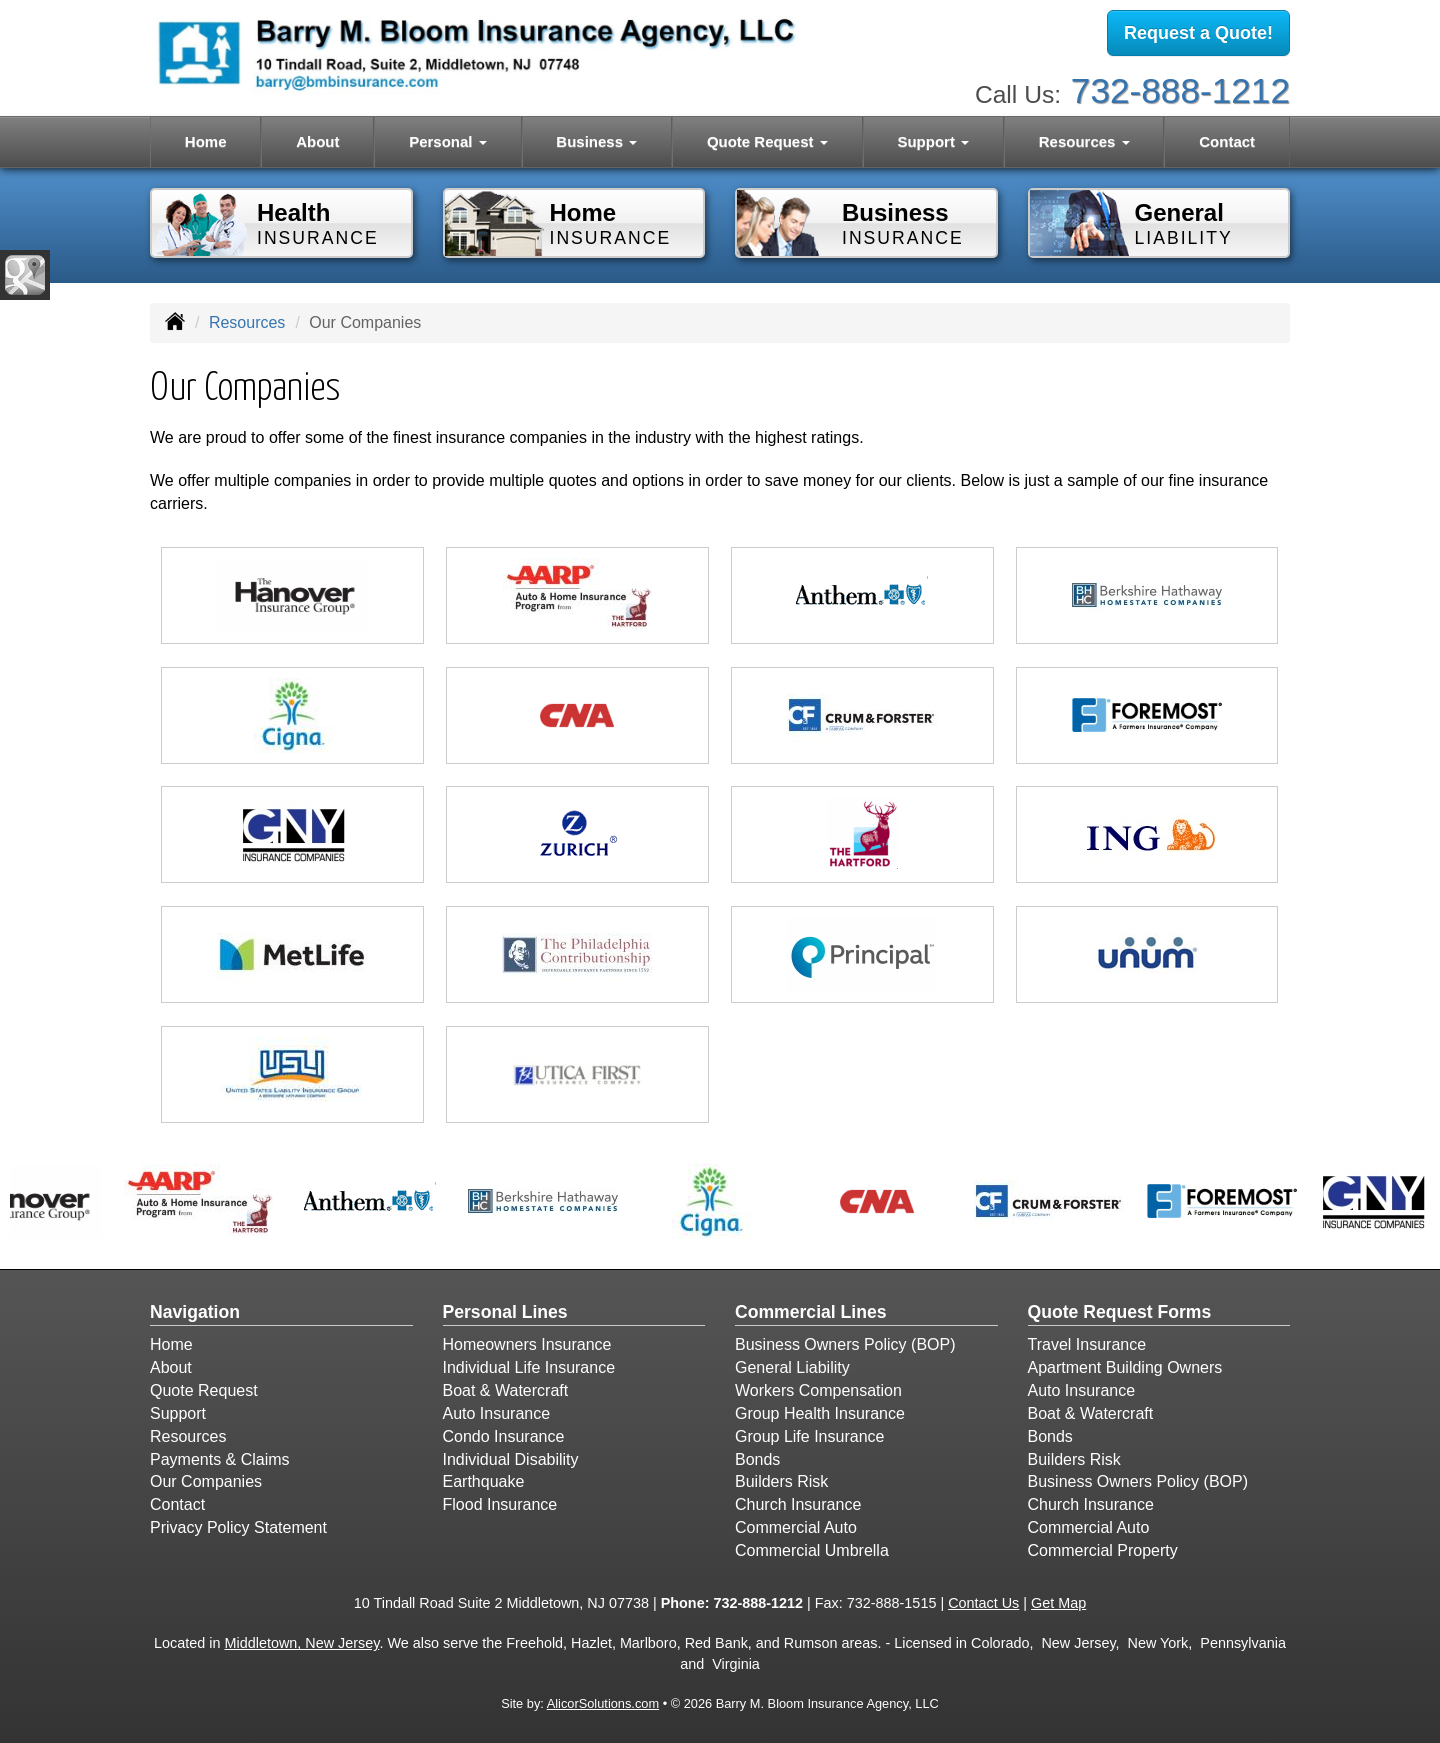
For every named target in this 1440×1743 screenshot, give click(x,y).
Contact (1227, 141)
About (317, 141)
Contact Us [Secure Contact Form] (983, 1603)
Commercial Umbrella (812, 1550)
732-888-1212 (1180, 90)
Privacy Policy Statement (238, 1527)
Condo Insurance (504, 1436)
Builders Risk (781, 1481)
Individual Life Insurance (529, 1367)
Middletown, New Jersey (302, 1643)
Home (206, 141)
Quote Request (204, 1390)
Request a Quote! (1198, 33)
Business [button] (596, 141)
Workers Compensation (818, 1390)
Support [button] (933, 141)
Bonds (757, 1459)
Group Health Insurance (820, 1413)
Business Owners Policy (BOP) (845, 1344)
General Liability (792, 1367)
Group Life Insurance (809, 1436)
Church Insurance (798, 1504)
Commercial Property (1103, 1550)
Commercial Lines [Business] (811, 1312)
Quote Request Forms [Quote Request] (1120, 1312)
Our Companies (206, 1481)
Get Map (1058, 1603)
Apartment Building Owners (1125, 1367)
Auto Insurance (497, 1413)
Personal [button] (448, 141)
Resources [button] (1084, 141)
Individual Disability (511, 1459)
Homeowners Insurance (527, 1344)
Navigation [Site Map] (195, 1312)
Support (178, 1413)
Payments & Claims (220, 1459)
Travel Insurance (1087, 1344)
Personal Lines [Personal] (505, 1312)
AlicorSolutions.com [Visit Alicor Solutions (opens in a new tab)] (603, 1703)
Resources (247, 322)
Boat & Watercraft (506, 1390)
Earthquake (484, 1481)
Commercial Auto (796, 1527)
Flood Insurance (500, 1504)
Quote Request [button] (767, 141)
